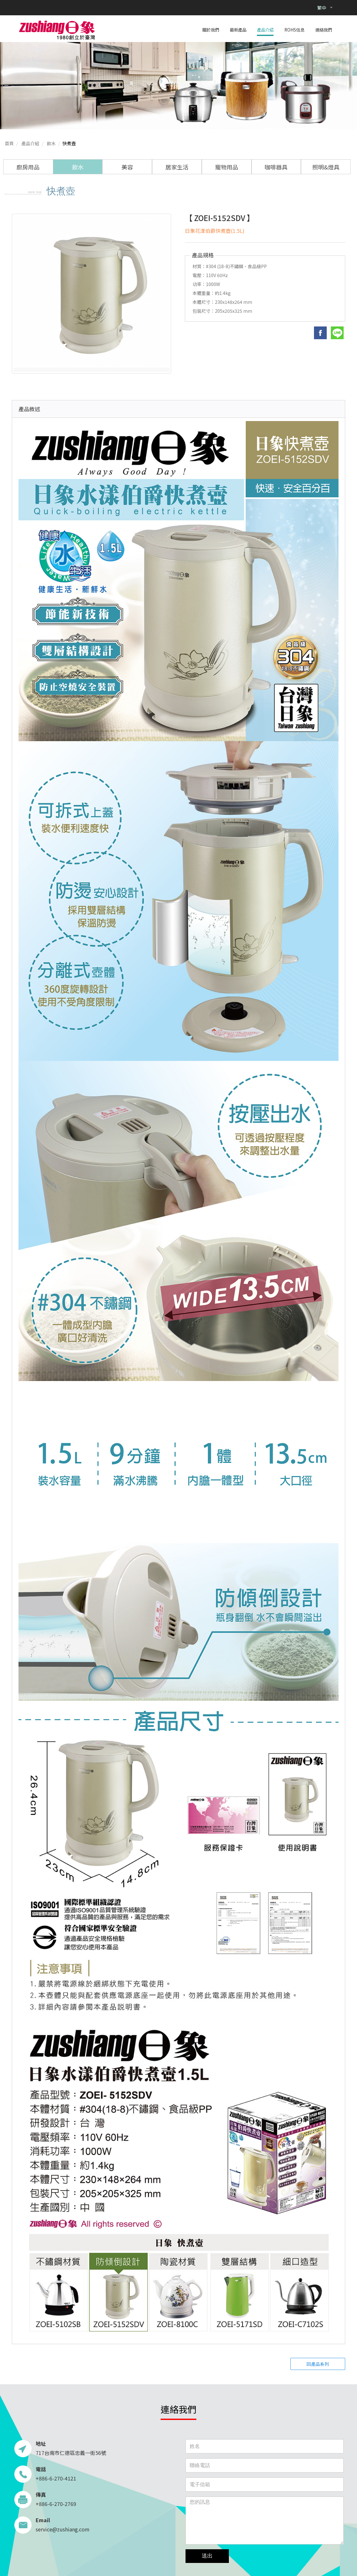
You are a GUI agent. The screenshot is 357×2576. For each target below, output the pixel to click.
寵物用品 (226, 167)
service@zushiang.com (63, 2529)
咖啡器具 (276, 167)
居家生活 (176, 167)
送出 (207, 2556)
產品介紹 (265, 29)
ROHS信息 (294, 29)
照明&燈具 (325, 167)
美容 (127, 167)
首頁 (9, 143)
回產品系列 (318, 2364)
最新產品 (238, 29)
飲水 (51, 143)
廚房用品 (28, 167)
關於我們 (210, 29)
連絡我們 (323, 29)
